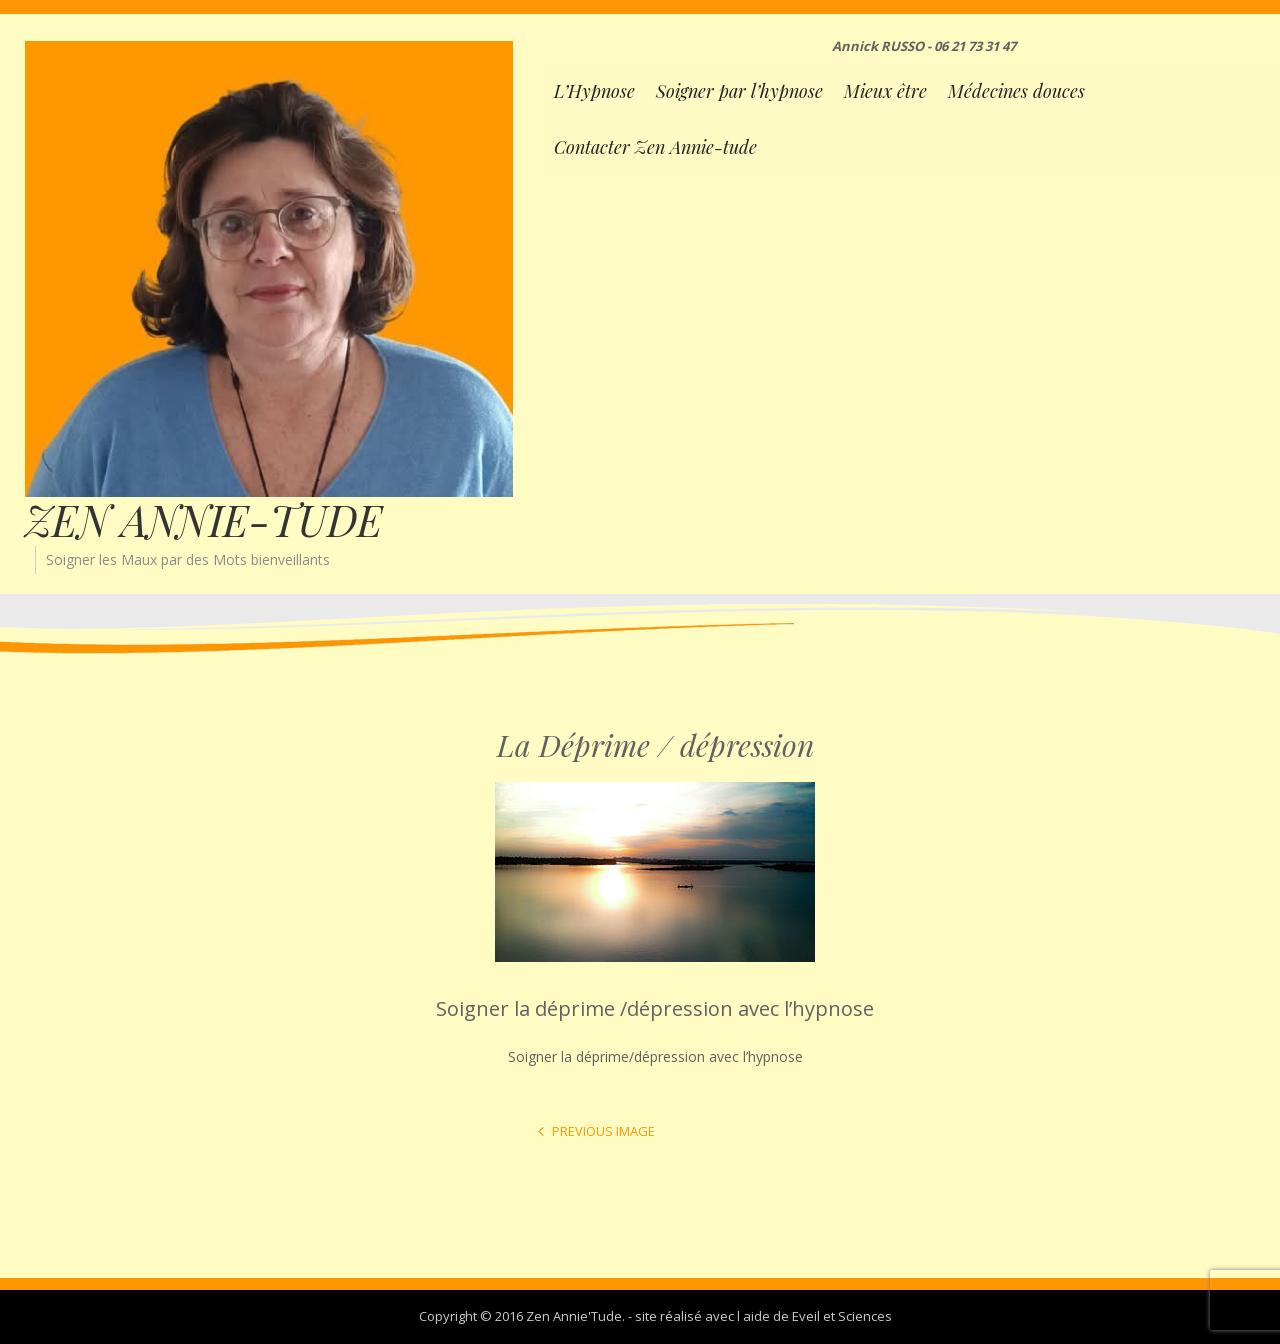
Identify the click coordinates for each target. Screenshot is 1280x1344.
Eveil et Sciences (842, 1316)
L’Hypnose (594, 91)
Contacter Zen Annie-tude (655, 147)
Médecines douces (1016, 91)
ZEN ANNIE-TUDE (204, 520)
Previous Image (603, 1131)
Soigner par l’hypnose (739, 91)
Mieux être (885, 91)
